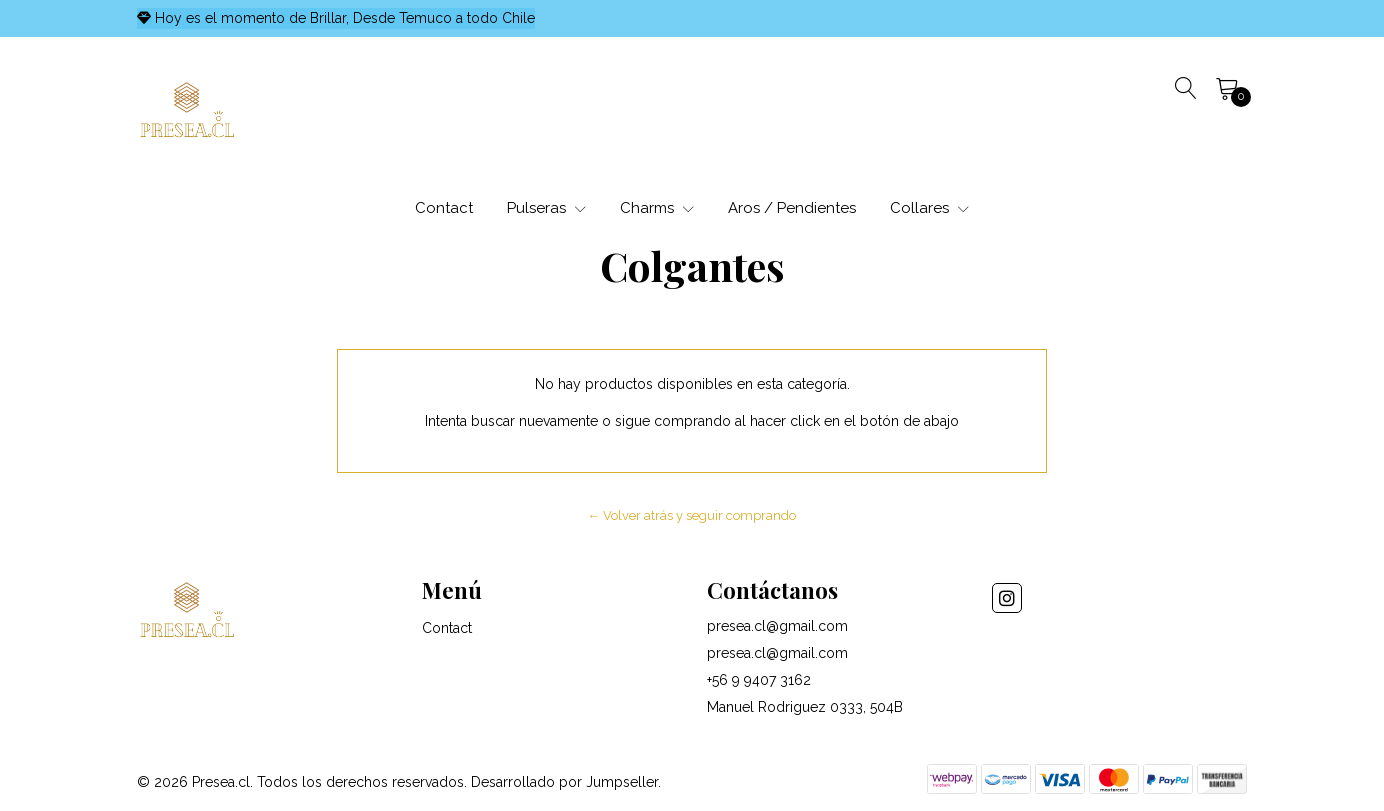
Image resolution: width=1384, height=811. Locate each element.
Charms (657, 208)
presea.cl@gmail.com (777, 626)
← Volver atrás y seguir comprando (692, 515)
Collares (929, 208)
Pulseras (546, 208)
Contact (444, 208)
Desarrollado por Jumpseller (564, 782)
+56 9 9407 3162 (759, 680)
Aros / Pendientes (792, 208)
